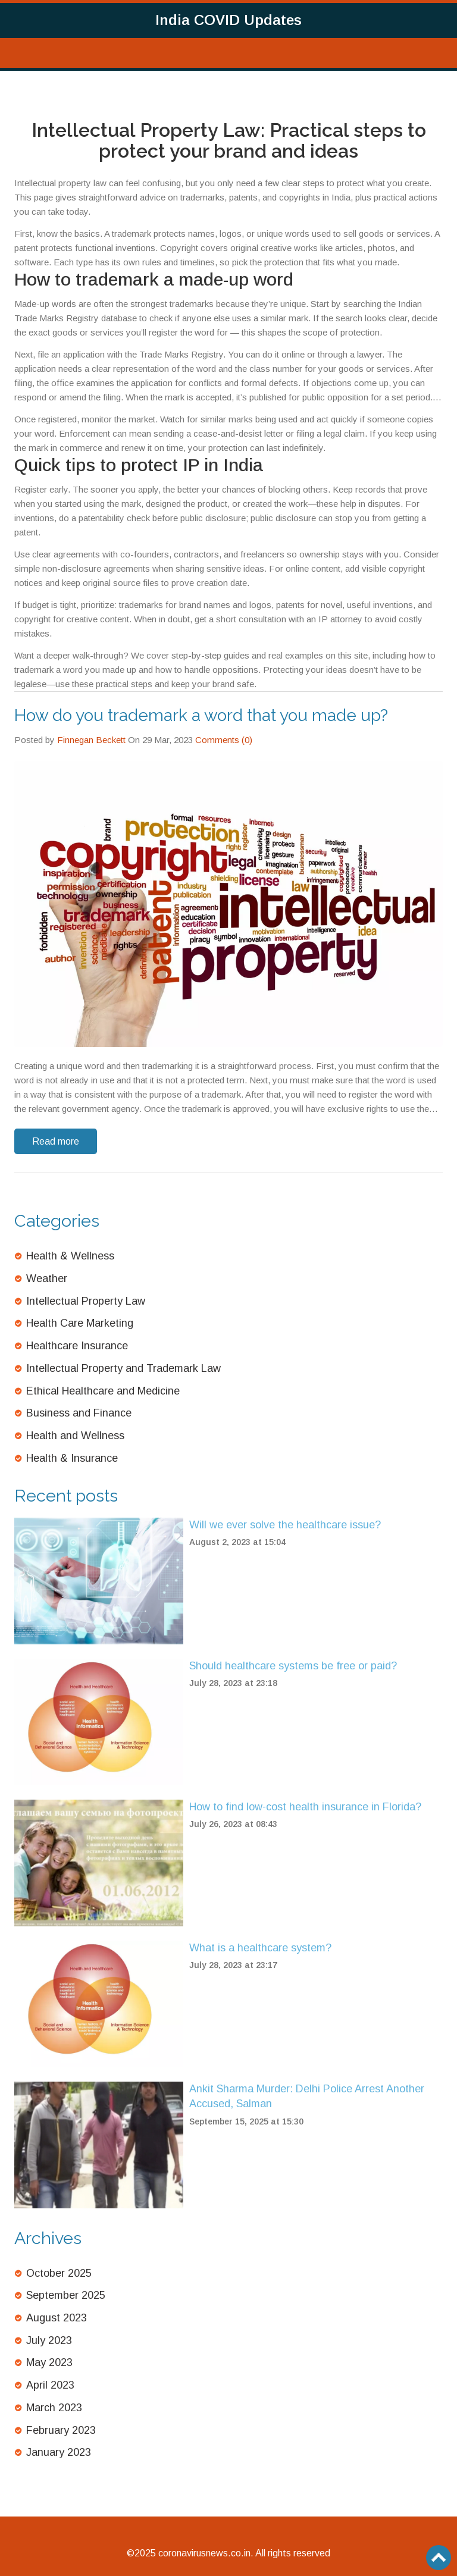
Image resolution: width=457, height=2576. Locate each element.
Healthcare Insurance (77, 1346)
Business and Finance (79, 1413)
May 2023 (49, 2362)
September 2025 (65, 2295)
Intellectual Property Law (85, 1301)
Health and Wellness (75, 1435)
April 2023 (50, 2385)
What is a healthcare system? (260, 1948)
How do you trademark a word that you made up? (201, 715)
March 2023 (54, 2408)
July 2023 (49, 2340)
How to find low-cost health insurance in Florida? (305, 1807)
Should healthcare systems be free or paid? (293, 1666)
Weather (46, 1278)
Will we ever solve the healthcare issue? (285, 1525)
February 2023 (61, 2430)
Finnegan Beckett (91, 740)
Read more (55, 1141)
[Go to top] (438, 2557)
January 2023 (58, 2452)
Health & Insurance (72, 1458)
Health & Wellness (70, 1256)
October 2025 (59, 2273)
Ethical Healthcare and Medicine (103, 1391)
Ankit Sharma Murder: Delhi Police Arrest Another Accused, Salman (306, 2096)
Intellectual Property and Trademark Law (123, 1368)
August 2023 (56, 2318)
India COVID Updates (228, 20)
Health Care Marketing (79, 1323)
